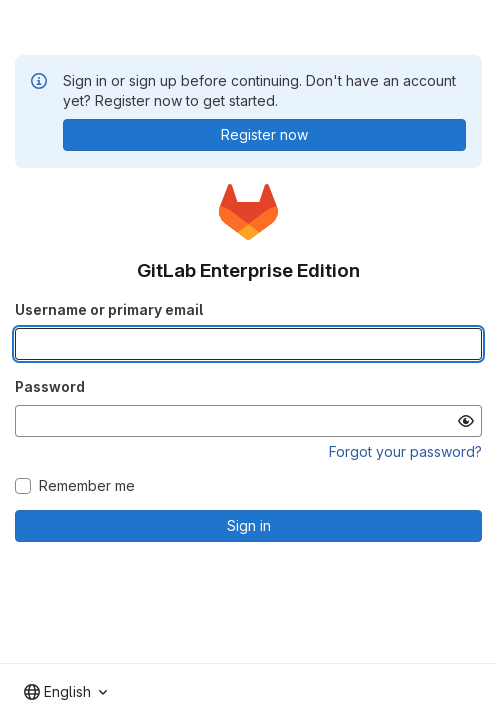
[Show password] (466, 421)
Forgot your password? (405, 451)
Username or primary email (109, 309)
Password (50, 386)
